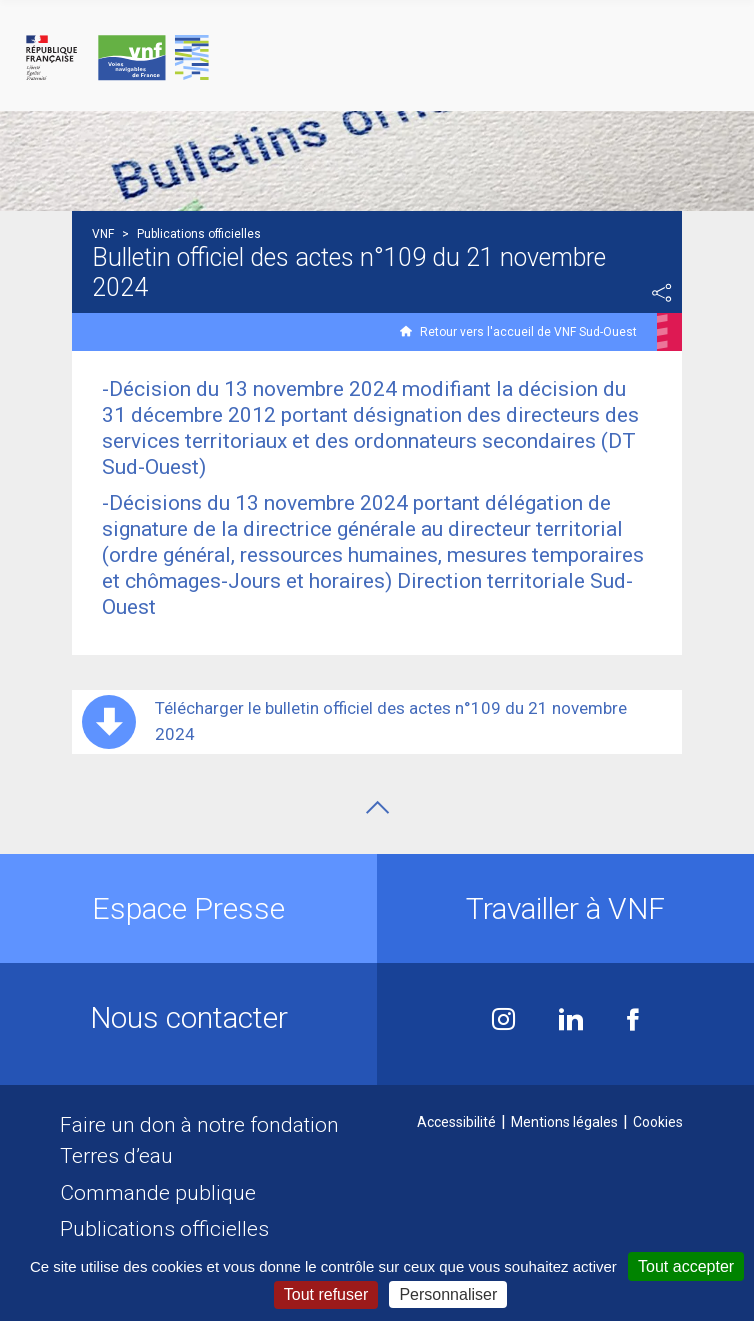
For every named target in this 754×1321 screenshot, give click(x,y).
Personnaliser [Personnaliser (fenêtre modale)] (448, 1294)
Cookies (658, 1122)
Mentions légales (564, 1122)
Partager (662, 293)
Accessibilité (456, 1122)
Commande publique (158, 1193)
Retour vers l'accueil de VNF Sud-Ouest (528, 332)
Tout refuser (326, 1294)
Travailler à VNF (565, 908)
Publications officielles (164, 1229)
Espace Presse (188, 908)
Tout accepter (686, 1266)
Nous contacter (189, 1017)
